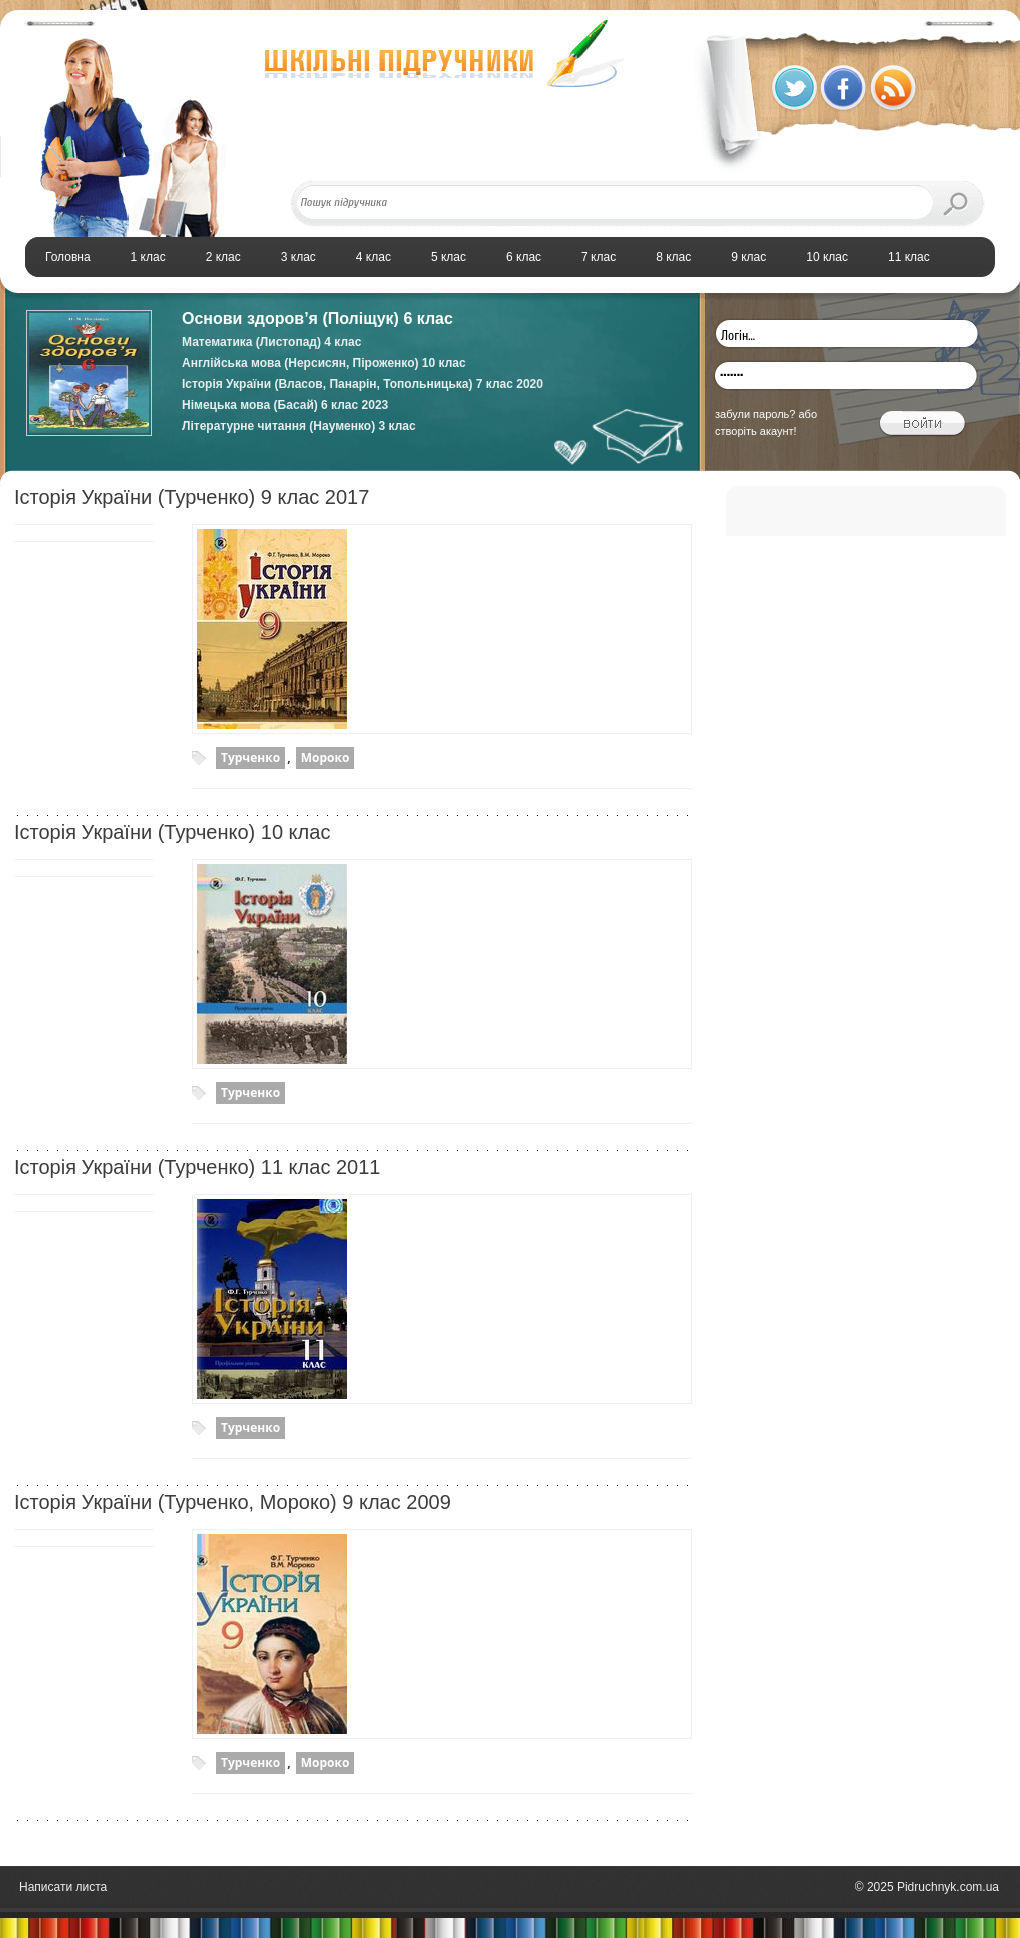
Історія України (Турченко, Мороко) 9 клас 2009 (232, 1502)
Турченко (250, 757)
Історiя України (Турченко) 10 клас (172, 832)
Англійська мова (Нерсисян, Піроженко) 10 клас (324, 363)
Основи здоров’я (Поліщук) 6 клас (317, 318)
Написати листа (63, 1887)
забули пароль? (755, 414)
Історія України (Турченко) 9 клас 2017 (191, 497)
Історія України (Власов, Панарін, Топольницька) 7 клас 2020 (362, 384)
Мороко (325, 757)
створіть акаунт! (756, 431)
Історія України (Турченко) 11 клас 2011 (197, 1167)
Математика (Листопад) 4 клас (271, 342)
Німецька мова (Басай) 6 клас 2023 (285, 405)
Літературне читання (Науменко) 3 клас (299, 426)
